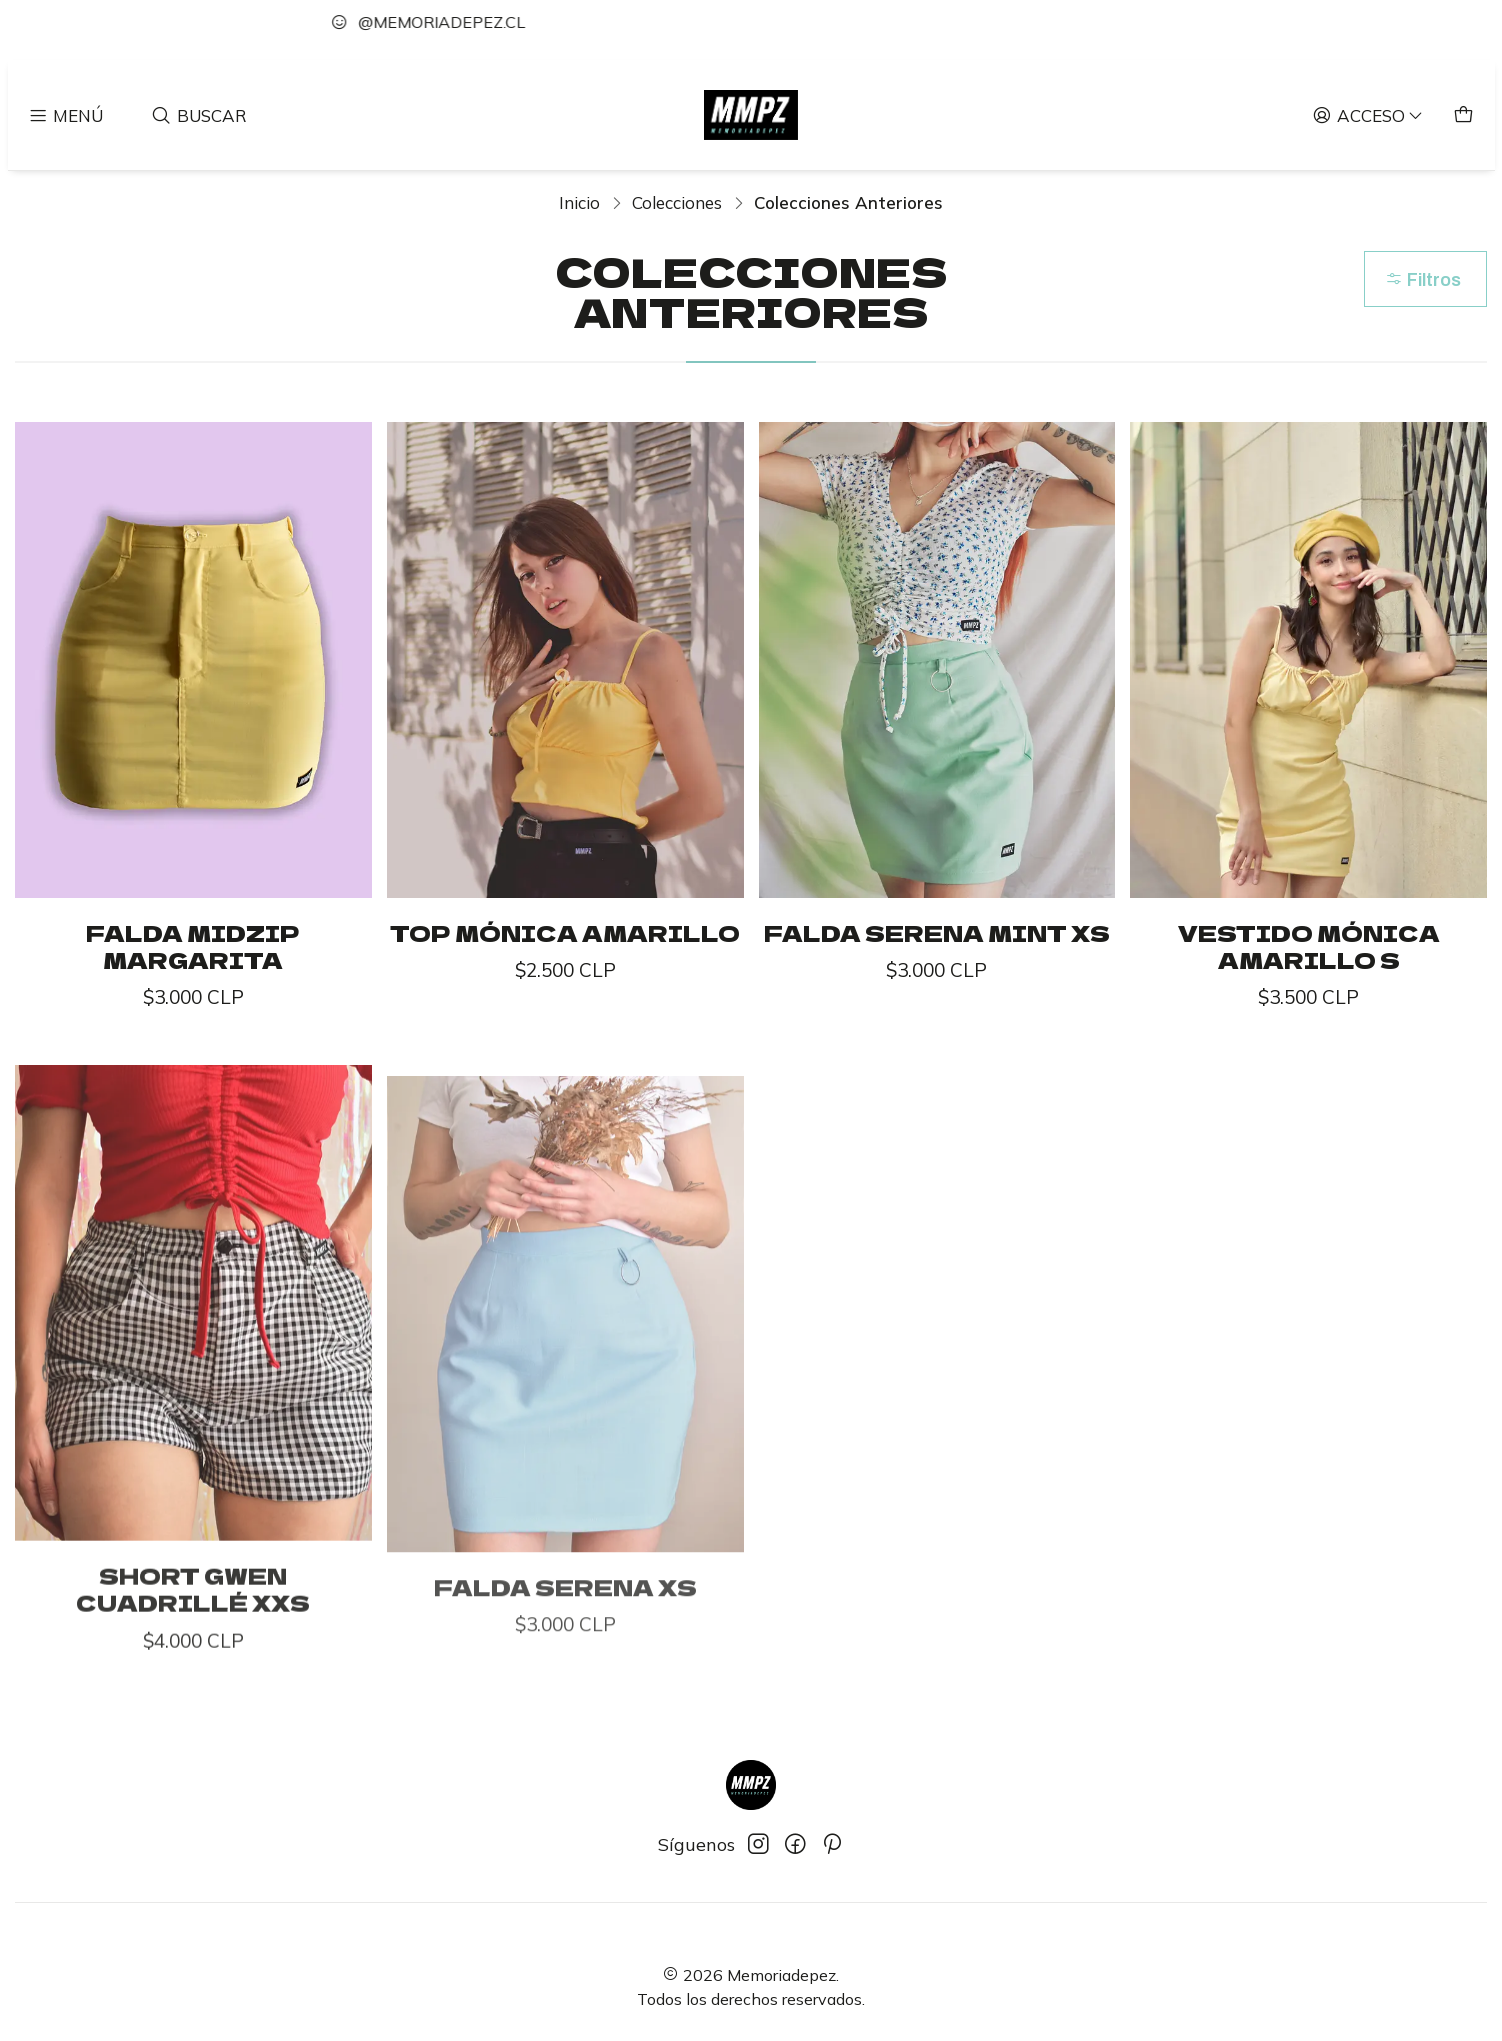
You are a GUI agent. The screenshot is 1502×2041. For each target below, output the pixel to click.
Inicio (579, 202)
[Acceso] (1368, 114)
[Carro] (1464, 114)
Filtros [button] (1423, 279)
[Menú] (66, 114)
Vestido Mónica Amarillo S (1309, 946)
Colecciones (677, 202)
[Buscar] (199, 114)
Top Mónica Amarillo (565, 933)
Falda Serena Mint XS (937, 933)
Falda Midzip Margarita (193, 946)
